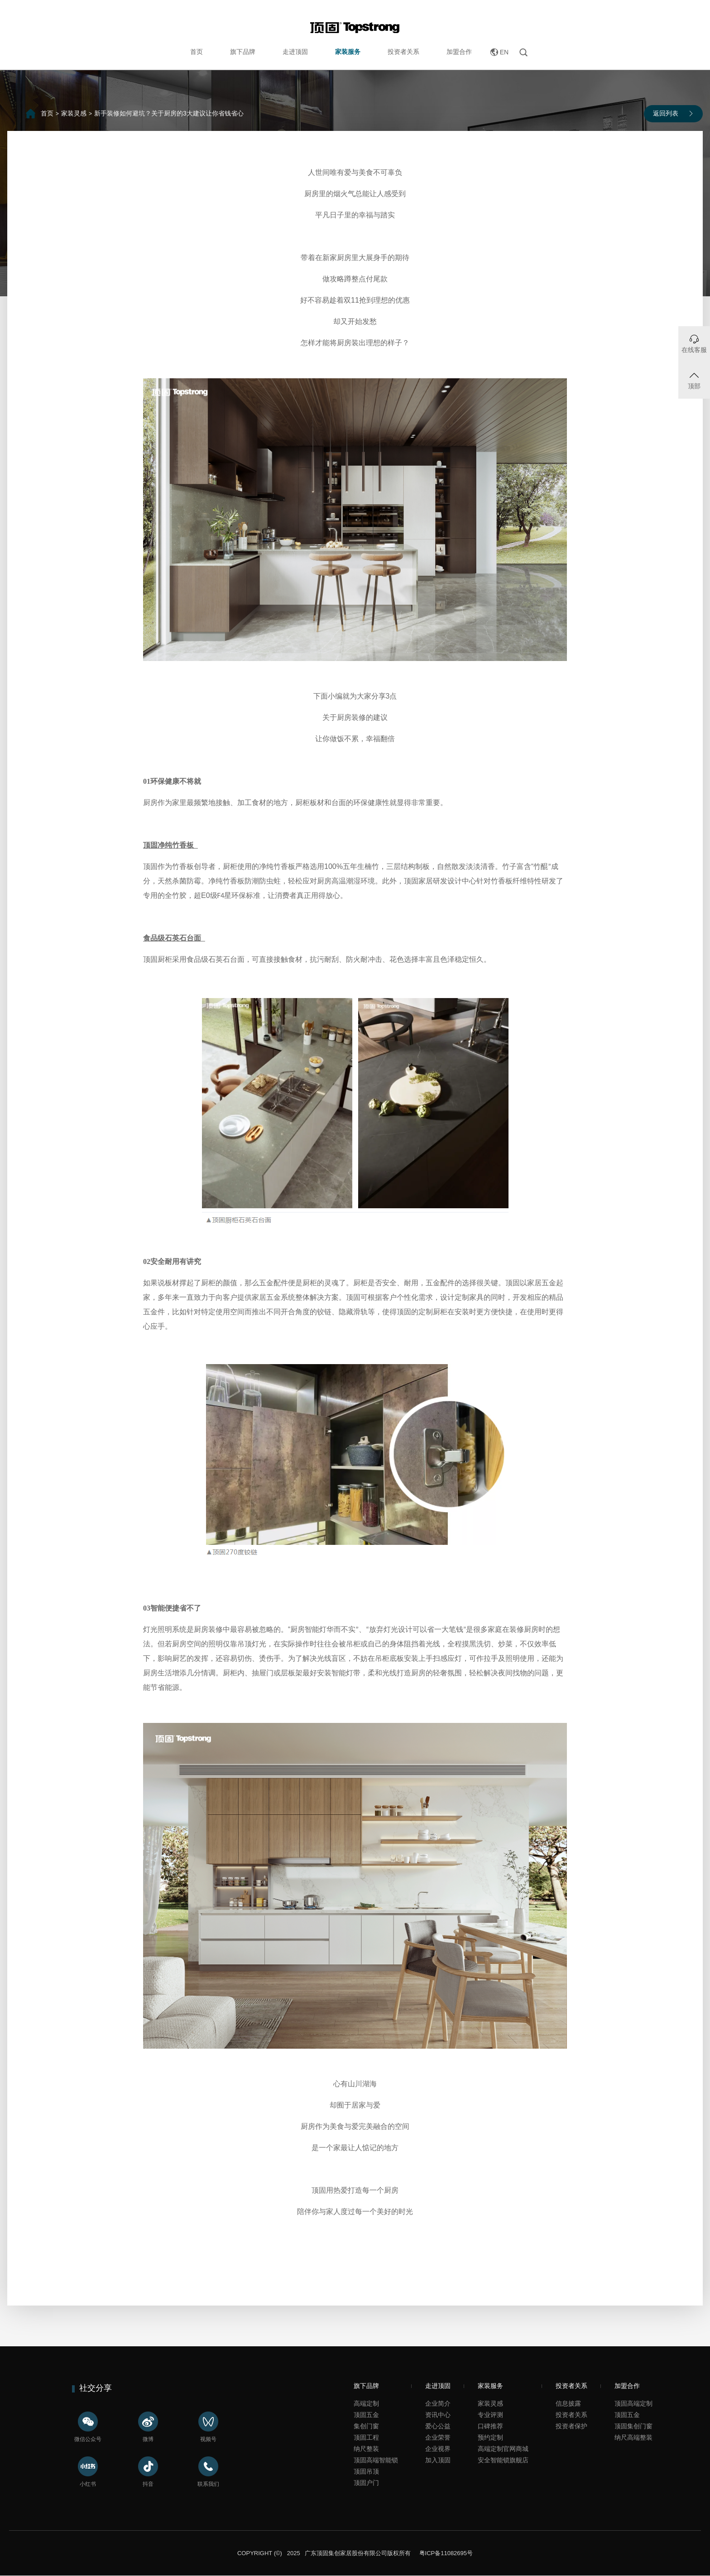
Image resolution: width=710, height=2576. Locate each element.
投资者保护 (571, 2426)
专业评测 (490, 2414)
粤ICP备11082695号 (445, 2553)
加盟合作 (459, 51)
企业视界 (438, 2448)
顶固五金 (366, 2414)
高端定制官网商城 (503, 2448)
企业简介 (438, 2403)
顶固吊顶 (366, 2471)
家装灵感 (73, 113)
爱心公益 (438, 2426)
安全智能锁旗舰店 (503, 2460)
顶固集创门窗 (633, 2426)
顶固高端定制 (633, 2403)
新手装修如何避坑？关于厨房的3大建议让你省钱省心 (169, 113)
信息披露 (568, 2403)
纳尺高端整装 (633, 2437)
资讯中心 (438, 2414)
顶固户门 (366, 2482)
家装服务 (347, 51)
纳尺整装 (366, 2448)
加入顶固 (438, 2460)
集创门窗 (366, 2426)
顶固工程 (366, 2437)
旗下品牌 (242, 51)
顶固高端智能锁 (376, 2460)
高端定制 (366, 2403)
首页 (196, 51)
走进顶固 (295, 51)
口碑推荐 (490, 2426)
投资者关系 (403, 51)
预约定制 (490, 2437)
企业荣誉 (438, 2437)
